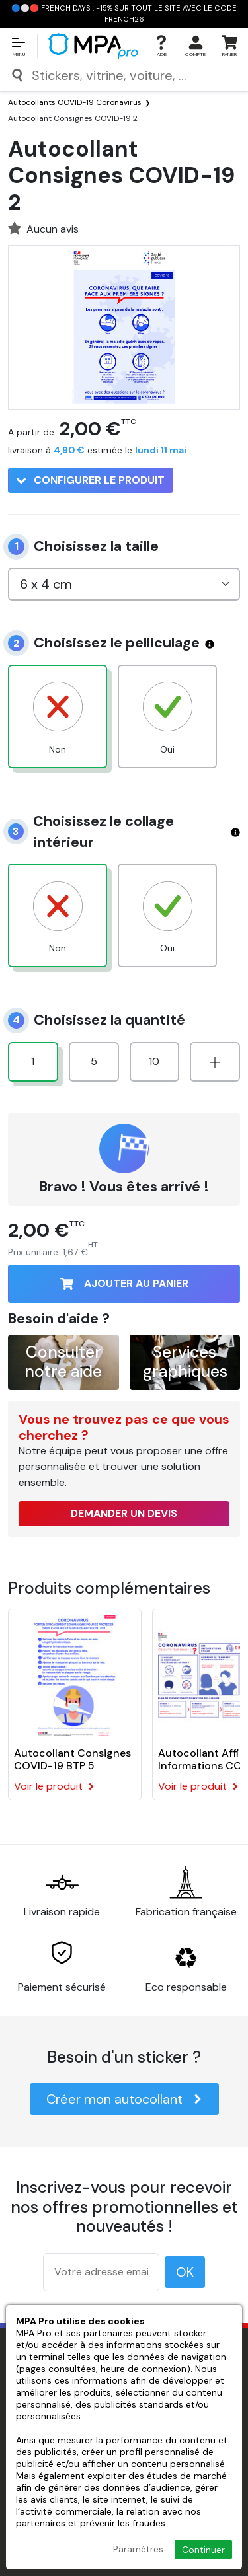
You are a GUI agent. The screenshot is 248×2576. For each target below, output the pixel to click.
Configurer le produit (91, 480)
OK (185, 2272)
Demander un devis (124, 1513)
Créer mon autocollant (124, 2099)
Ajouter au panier (124, 1283)
